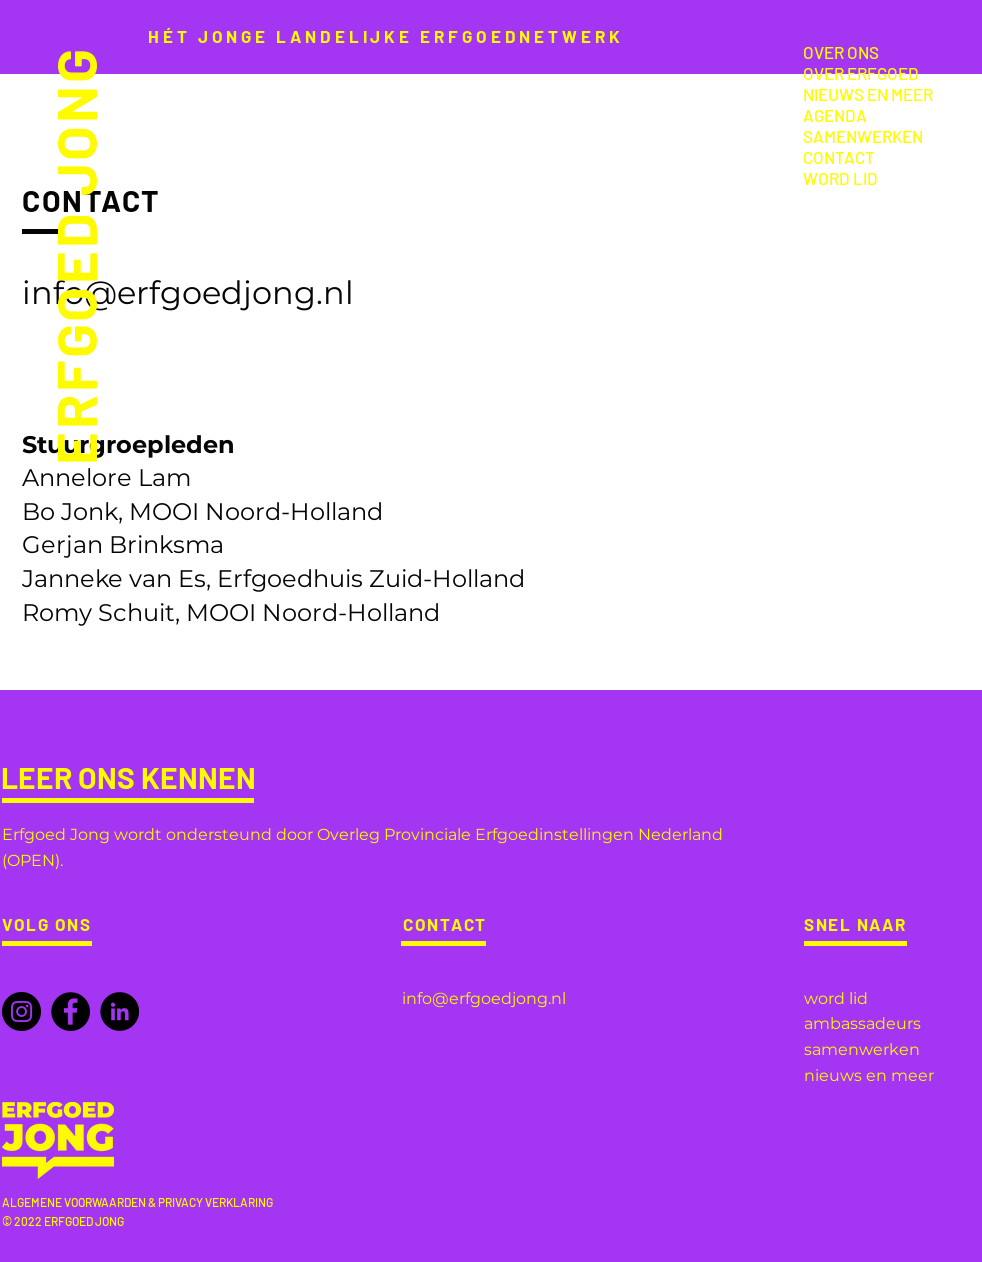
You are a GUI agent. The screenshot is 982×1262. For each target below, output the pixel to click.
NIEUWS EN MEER (868, 94)
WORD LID (840, 178)
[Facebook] (70, 1011)
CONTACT (839, 157)
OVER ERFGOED (861, 73)
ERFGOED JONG (73, 255)
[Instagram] (21, 1011)
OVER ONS (841, 52)
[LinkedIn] (119, 1011)
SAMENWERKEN (863, 136)
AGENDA (835, 115)
